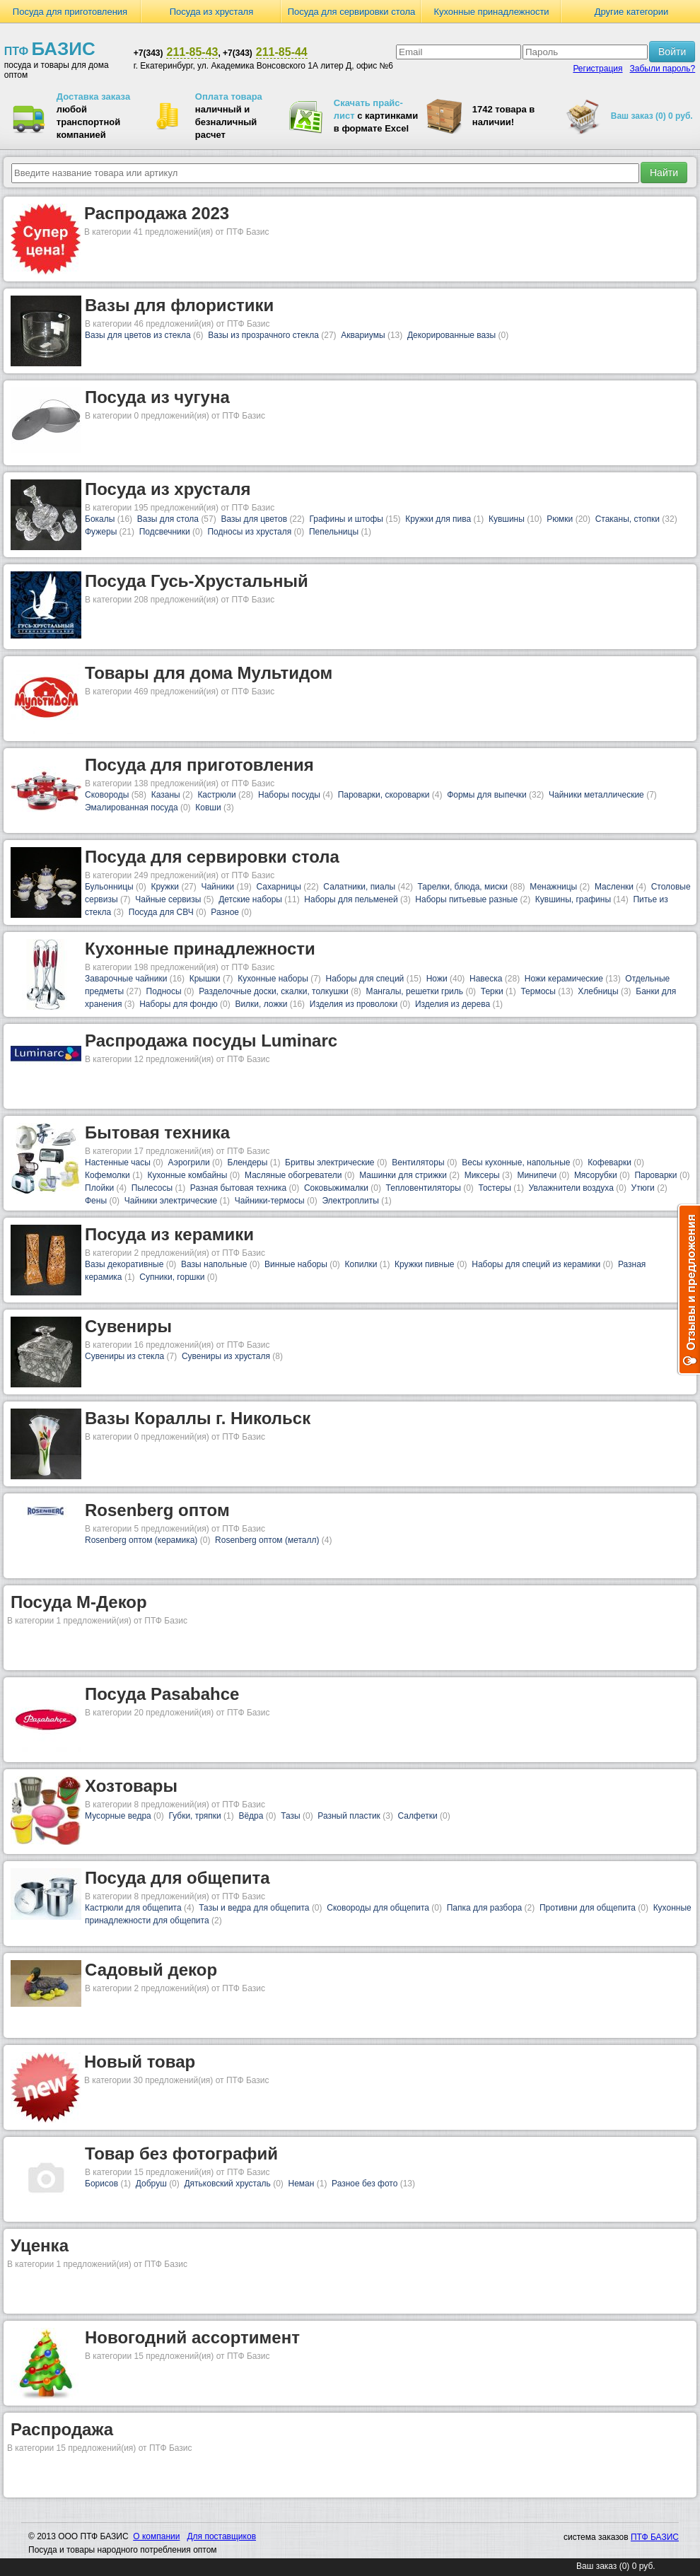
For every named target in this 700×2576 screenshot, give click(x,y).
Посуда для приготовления (70, 11)
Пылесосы (152, 1188)
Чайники (217, 887)
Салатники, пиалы (359, 887)
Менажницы (553, 887)
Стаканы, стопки (627, 519)
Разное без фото (364, 2184)
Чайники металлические (596, 795)
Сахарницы (278, 887)
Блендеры (247, 1162)
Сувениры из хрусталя (226, 1356)
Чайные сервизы (168, 899)
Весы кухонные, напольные (516, 1162)
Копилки (361, 1264)
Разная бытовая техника (238, 1188)
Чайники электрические (170, 1201)
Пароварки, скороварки (384, 795)
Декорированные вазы (451, 335)
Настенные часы (118, 1162)
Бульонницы (109, 887)
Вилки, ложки (261, 1004)
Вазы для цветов (254, 519)
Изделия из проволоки (353, 1004)
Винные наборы (295, 1264)
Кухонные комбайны (188, 1175)
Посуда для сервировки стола (352, 11)
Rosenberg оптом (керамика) (141, 1540)
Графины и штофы (346, 519)
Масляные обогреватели (293, 1175)
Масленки (614, 887)
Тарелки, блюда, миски (463, 887)
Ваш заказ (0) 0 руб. (652, 116)
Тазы (290, 1816)
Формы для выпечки (487, 795)
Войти (672, 51)
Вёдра (250, 1816)
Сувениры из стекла (124, 1356)
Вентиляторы (418, 1162)
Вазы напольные (214, 1264)
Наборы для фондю (178, 1004)
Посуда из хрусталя (212, 11)
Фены (96, 1201)
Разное (225, 912)
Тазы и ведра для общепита (254, 1908)
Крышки (205, 979)
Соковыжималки (336, 1188)
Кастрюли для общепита (133, 1908)
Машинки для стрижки (403, 1175)
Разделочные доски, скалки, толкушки (274, 991)
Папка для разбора (485, 1908)
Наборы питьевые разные (466, 899)
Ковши (208, 807)
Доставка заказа (93, 96)
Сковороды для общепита (378, 1908)
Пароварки (655, 1175)
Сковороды (107, 795)
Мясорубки (595, 1175)
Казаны (165, 795)
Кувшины (507, 519)
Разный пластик (348, 1816)
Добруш (151, 2184)
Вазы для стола (168, 519)
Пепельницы (333, 532)
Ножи (437, 979)
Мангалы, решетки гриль (415, 991)
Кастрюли (216, 795)
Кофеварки (609, 1162)
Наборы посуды (289, 795)
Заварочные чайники (126, 979)
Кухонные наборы (273, 979)
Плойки (99, 1188)
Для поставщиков (221, 2536)
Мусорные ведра (118, 1816)
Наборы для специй (365, 979)
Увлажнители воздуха (571, 1188)
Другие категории (632, 11)
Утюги (643, 1188)
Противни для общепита (587, 1908)
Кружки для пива (438, 519)
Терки (492, 991)
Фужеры (101, 532)
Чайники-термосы (270, 1201)
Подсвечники (164, 532)
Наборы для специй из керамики (536, 1264)
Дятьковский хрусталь (227, 2184)
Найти (664, 172)
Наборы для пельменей (350, 899)
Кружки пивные (424, 1264)
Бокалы (100, 519)
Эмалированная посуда (131, 807)
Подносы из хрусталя (249, 532)
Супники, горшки (171, 1277)
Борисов (101, 2184)
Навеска (485, 979)
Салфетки (418, 1816)
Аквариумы (363, 335)
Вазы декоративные (124, 1264)
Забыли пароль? (663, 69)
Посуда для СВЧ (161, 912)
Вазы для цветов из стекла (138, 335)
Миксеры (482, 1175)
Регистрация (597, 69)
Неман (301, 2184)
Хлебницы (598, 991)
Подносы (164, 991)
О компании (156, 2536)
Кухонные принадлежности (491, 11)
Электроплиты (350, 1201)
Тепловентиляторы (423, 1188)
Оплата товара (228, 96)
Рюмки (560, 519)
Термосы (538, 991)
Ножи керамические (564, 979)
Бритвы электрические (329, 1162)
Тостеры (494, 1188)
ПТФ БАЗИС (655, 2537)
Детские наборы (250, 899)
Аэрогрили (189, 1162)
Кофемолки (107, 1175)
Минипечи (536, 1175)
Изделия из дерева (452, 1004)
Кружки (165, 887)
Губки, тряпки (194, 1816)
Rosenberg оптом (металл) (267, 1540)
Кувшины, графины (573, 899)
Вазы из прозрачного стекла (263, 335)
